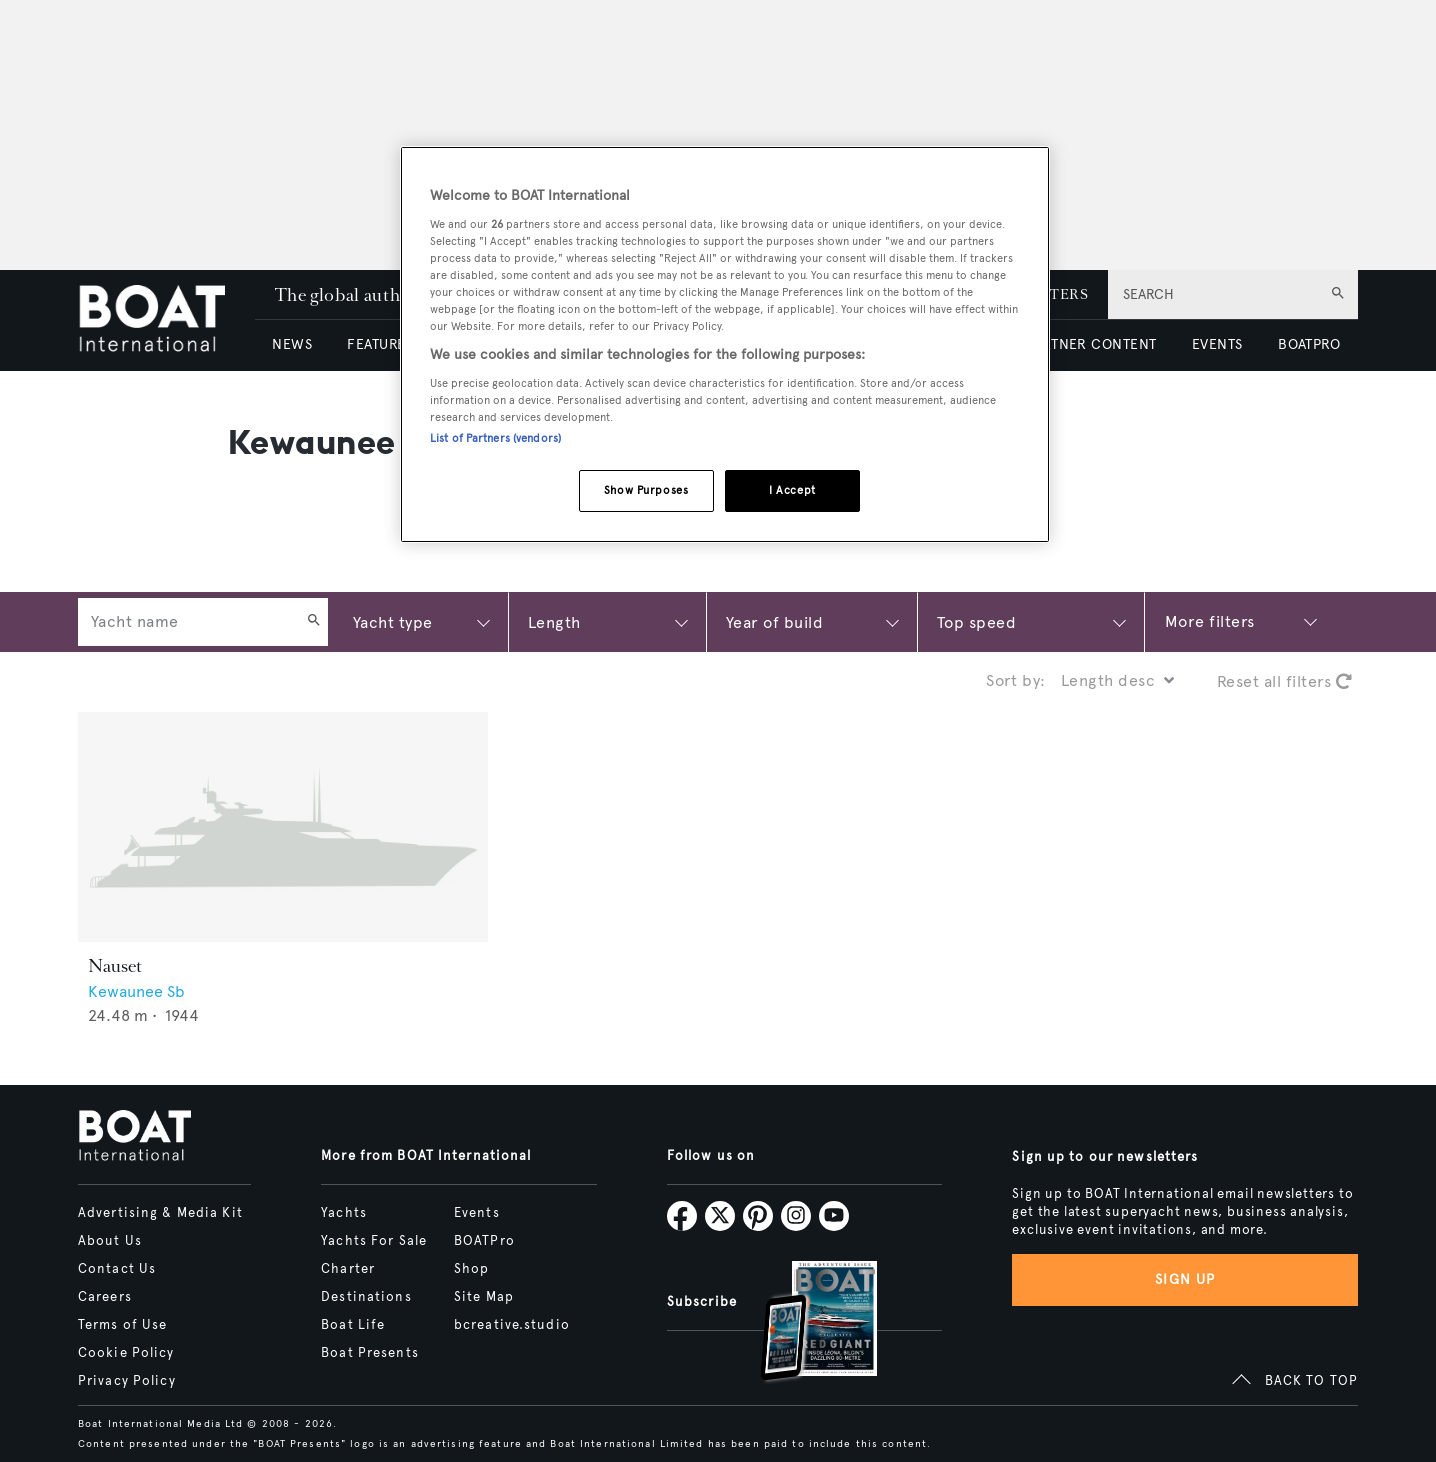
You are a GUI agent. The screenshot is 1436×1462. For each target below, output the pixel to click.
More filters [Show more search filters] (1210, 621)
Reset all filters (1284, 681)
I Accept (792, 490)
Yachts (344, 1213)
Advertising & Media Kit (160, 1213)
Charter (348, 1269)
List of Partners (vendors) (495, 438)
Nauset (115, 966)
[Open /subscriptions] (802, 1323)
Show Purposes (646, 490)
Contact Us (117, 1269)
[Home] (166, 320)
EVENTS (1217, 344)
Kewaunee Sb (136, 991)
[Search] (314, 622)
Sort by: (1016, 680)
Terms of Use (122, 1325)
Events (477, 1213)
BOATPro (484, 1241)
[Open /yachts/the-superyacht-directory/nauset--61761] (283, 827)
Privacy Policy (127, 1381)
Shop (471, 1269)
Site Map (484, 1297)
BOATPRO (1309, 344)
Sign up (1185, 1279)
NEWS (292, 344)
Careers (105, 1297)
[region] (725, 344)
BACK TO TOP (1311, 1381)
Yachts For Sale (374, 1241)
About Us (110, 1241)
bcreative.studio (512, 1325)
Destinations (366, 1297)
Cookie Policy (126, 1353)
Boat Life (353, 1325)
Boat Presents (370, 1353)
